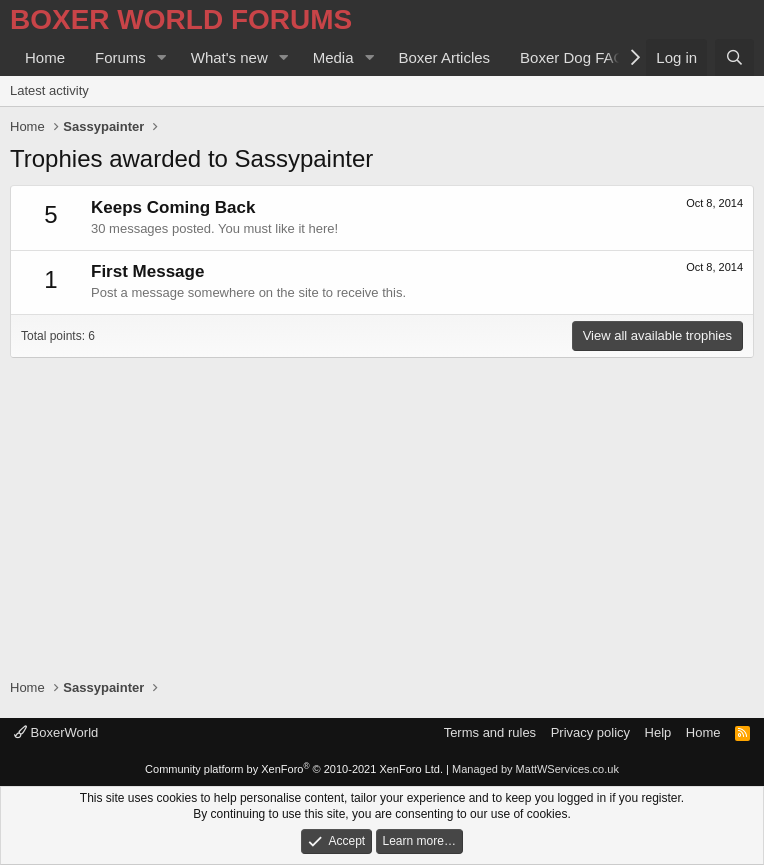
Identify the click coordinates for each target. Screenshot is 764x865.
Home (45, 57)
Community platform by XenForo (294, 769)
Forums (120, 57)
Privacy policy (590, 732)
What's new (229, 57)
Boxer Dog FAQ (572, 57)
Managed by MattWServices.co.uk (535, 769)
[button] (162, 57)
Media (333, 57)
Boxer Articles (444, 57)
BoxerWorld (56, 732)
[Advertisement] (382, 508)
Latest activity (49, 90)
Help (658, 732)
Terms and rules (490, 732)
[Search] (734, 57)
